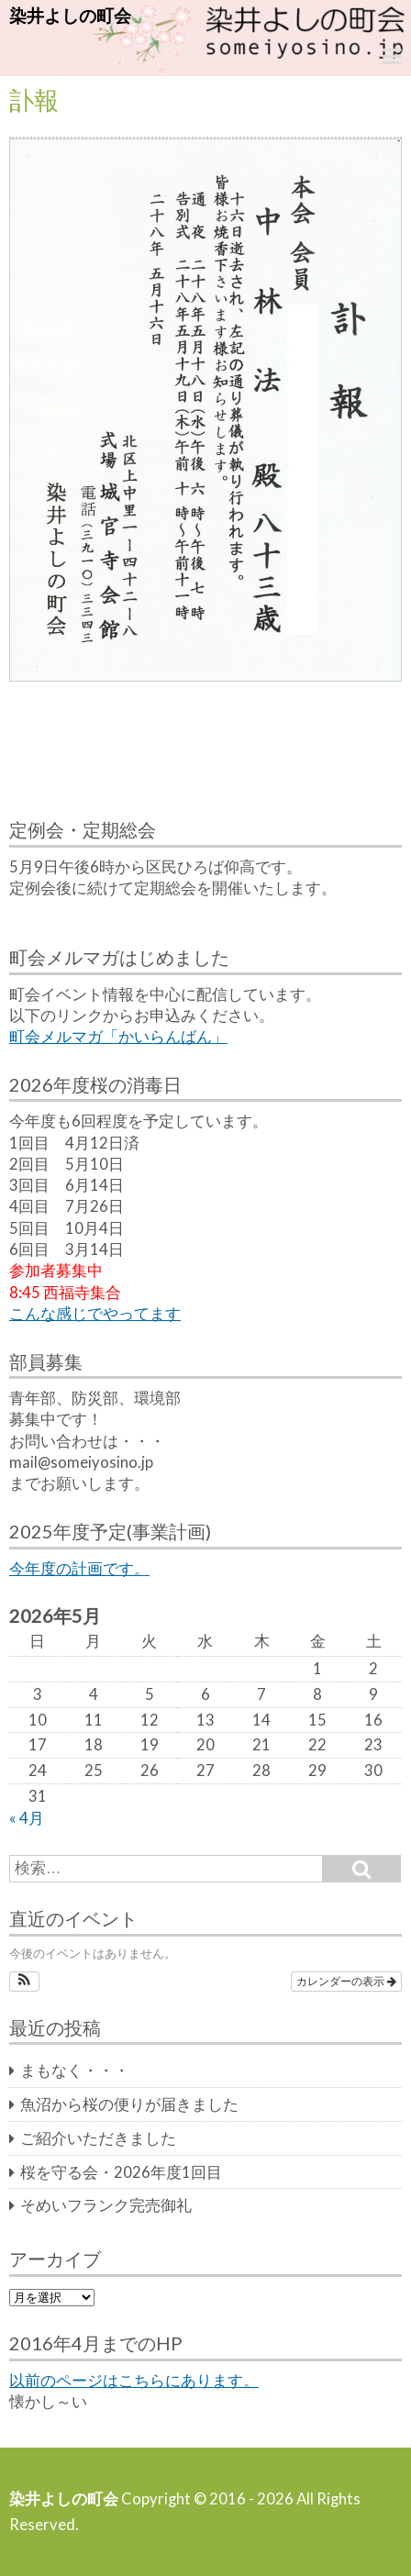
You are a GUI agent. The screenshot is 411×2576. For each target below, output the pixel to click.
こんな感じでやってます (95, 1314)
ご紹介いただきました (98, 2138)
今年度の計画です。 (79, 1569)
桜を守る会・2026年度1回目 (121, 2172)
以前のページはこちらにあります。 (134, 2380)
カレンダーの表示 (346, 1981)
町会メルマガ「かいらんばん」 (118, 1036)
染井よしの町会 (70, 15)
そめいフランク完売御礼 (106, 2205)
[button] (24, 1981)
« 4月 (26, 1818)
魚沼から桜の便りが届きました (129, 2104)
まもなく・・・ (74, 2070)
